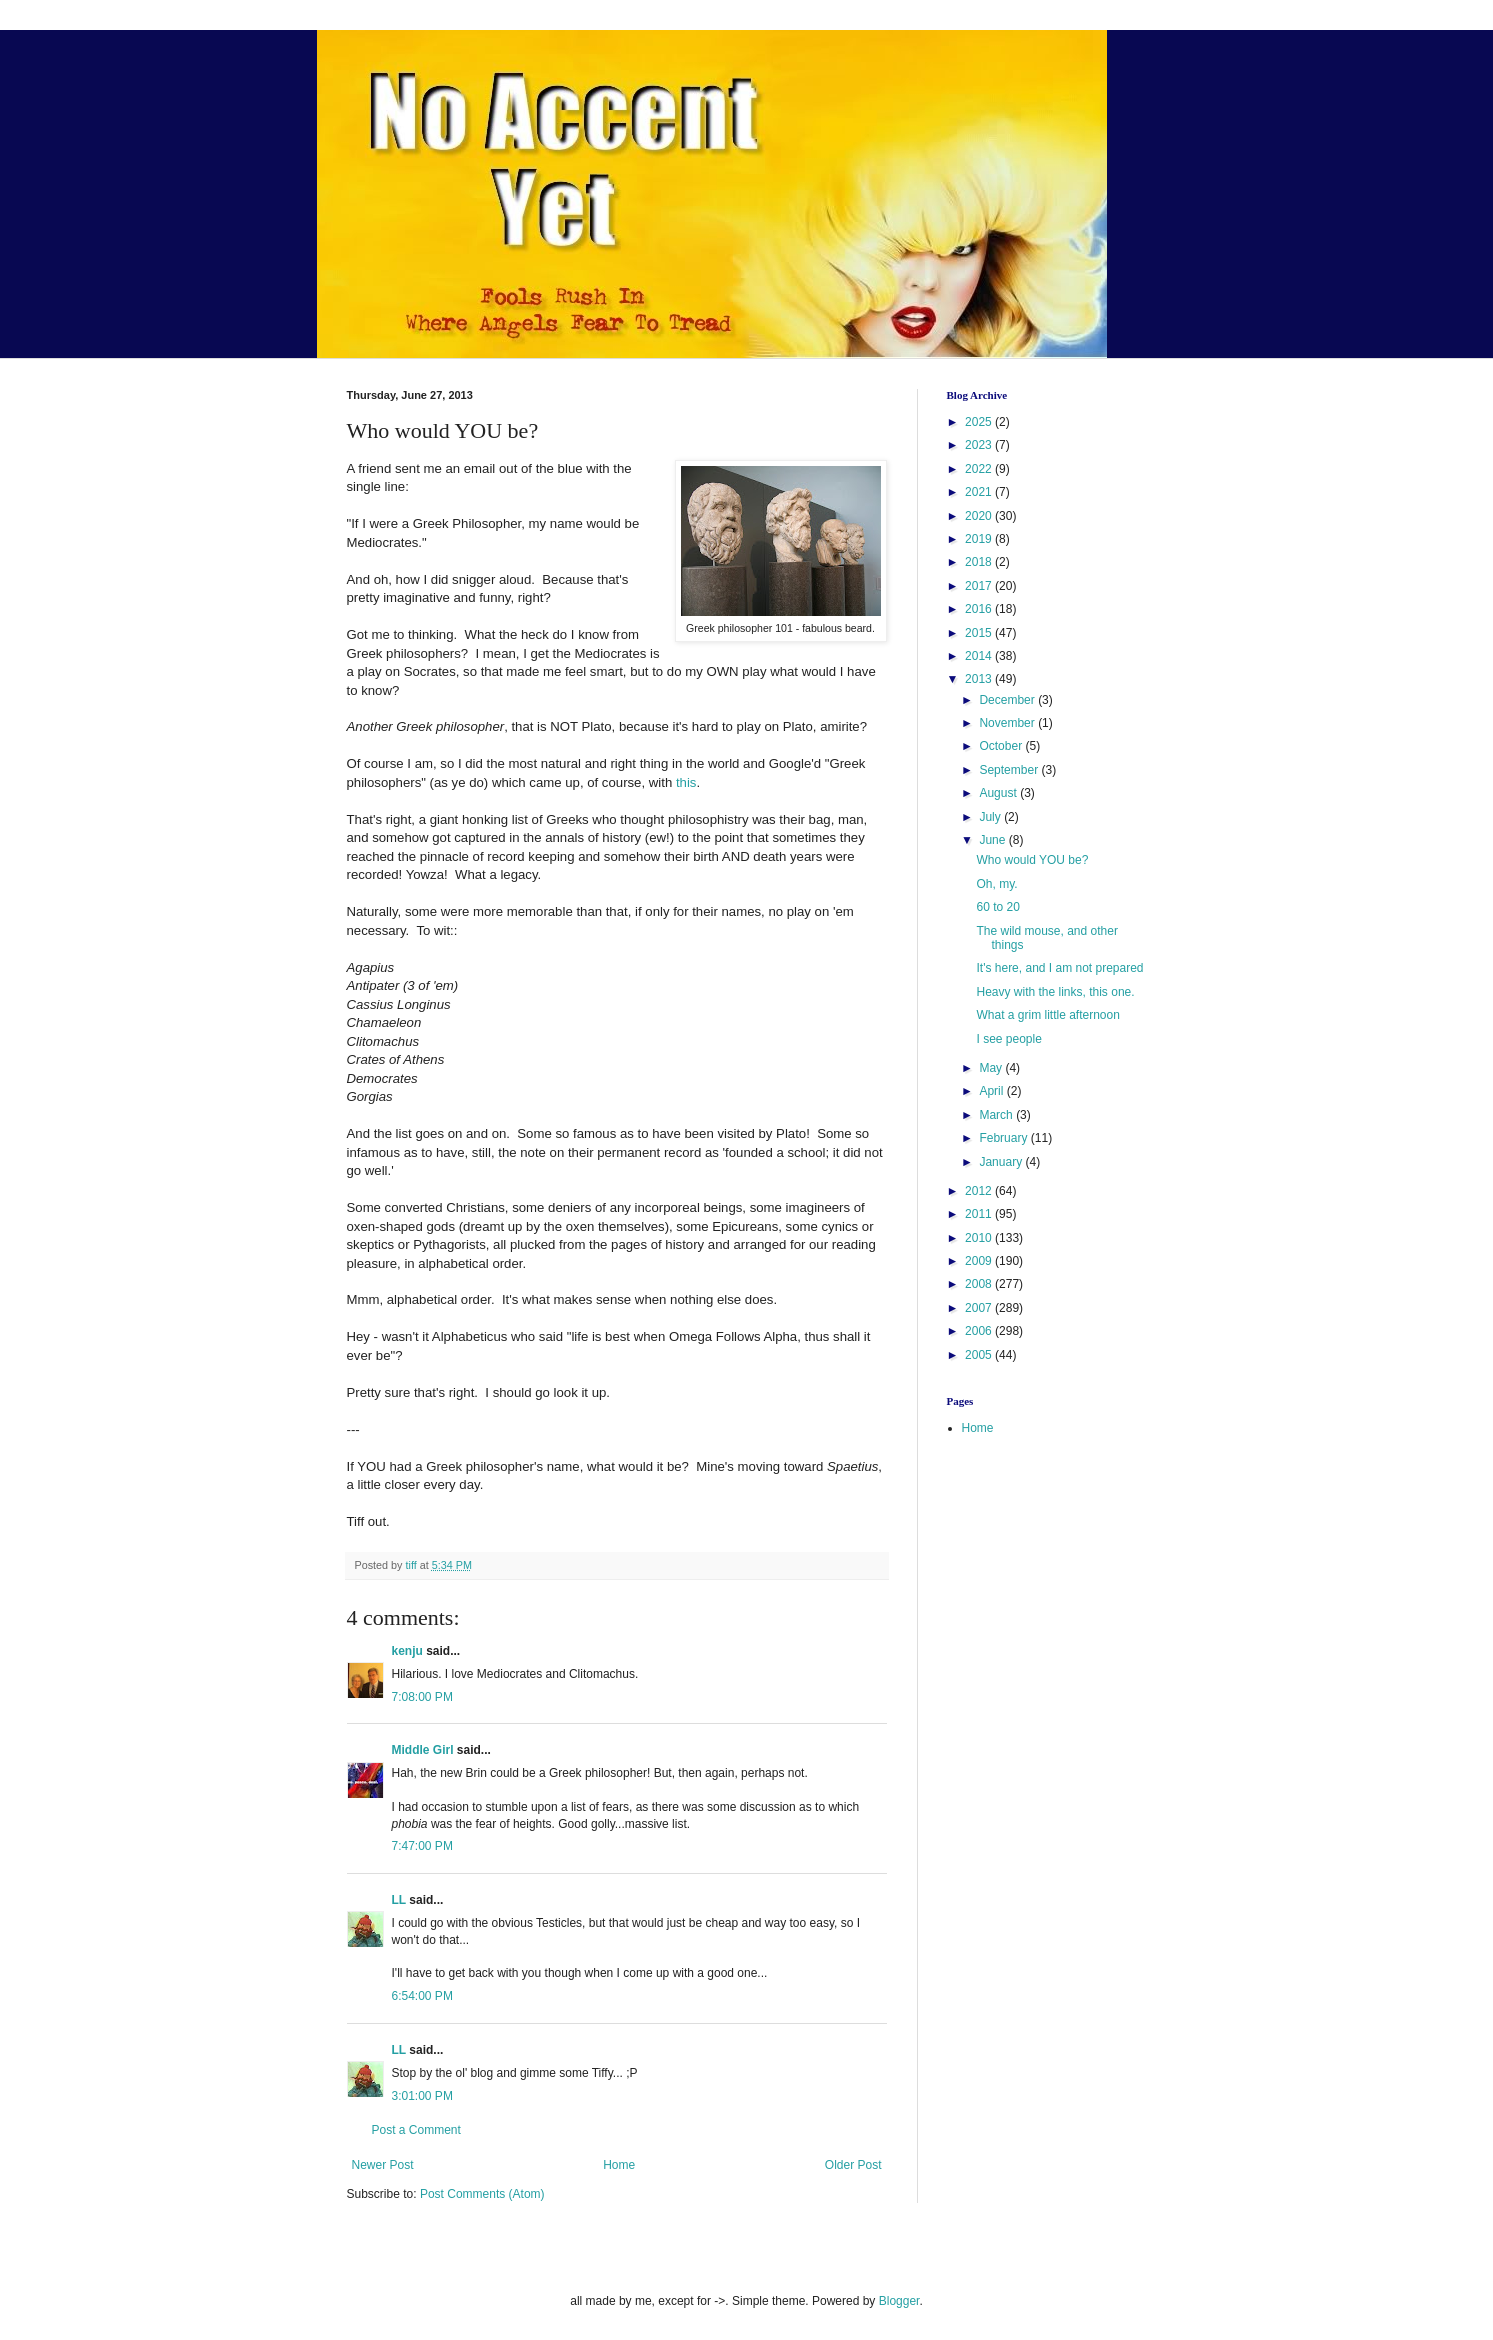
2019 (980, 539)
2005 (980, 1355)
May (992, 1068)
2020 (980, 516)
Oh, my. (996, 884)
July (991, 817)
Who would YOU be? (1032, 860)
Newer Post (383, 2165)
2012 (980, 1191)
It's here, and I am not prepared (1059, 968)
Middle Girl (423, 1750)
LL (399, 1900)
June (993, 840)
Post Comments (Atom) (482, 2194)
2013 (980, 679)
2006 (980, 1331)
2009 (980, 1261)
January (1002, 1162)
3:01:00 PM (422, 2096)
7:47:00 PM (422, 1846)
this (686, 782)
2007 (980, 1308)
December (1008, 700)
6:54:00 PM (422, 1996)
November (1008, 723)
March (997, 1115)
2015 (980, 633)
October (1002, 746)
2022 (980, 469)
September (1010, 770)
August (999, 793)
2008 (980, 1284)
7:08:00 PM (422, 1697)
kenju (407, 1651)
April (992, 1091)
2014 (980, 656)
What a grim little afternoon (1047, 1015)
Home (619, 2165)
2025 (980, 422)
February (1004, 1138)
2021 (980, 492)
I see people (1008, 1039)
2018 (980, 562)
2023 (980, 445)
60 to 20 (997, 907)
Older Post (853, 2165)
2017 (980, 586)
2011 (980, 1214)
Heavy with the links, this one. (1055, 992)
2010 (980, 1238)
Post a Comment (416, 2130)
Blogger (899, 2301)
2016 (980, 609)
